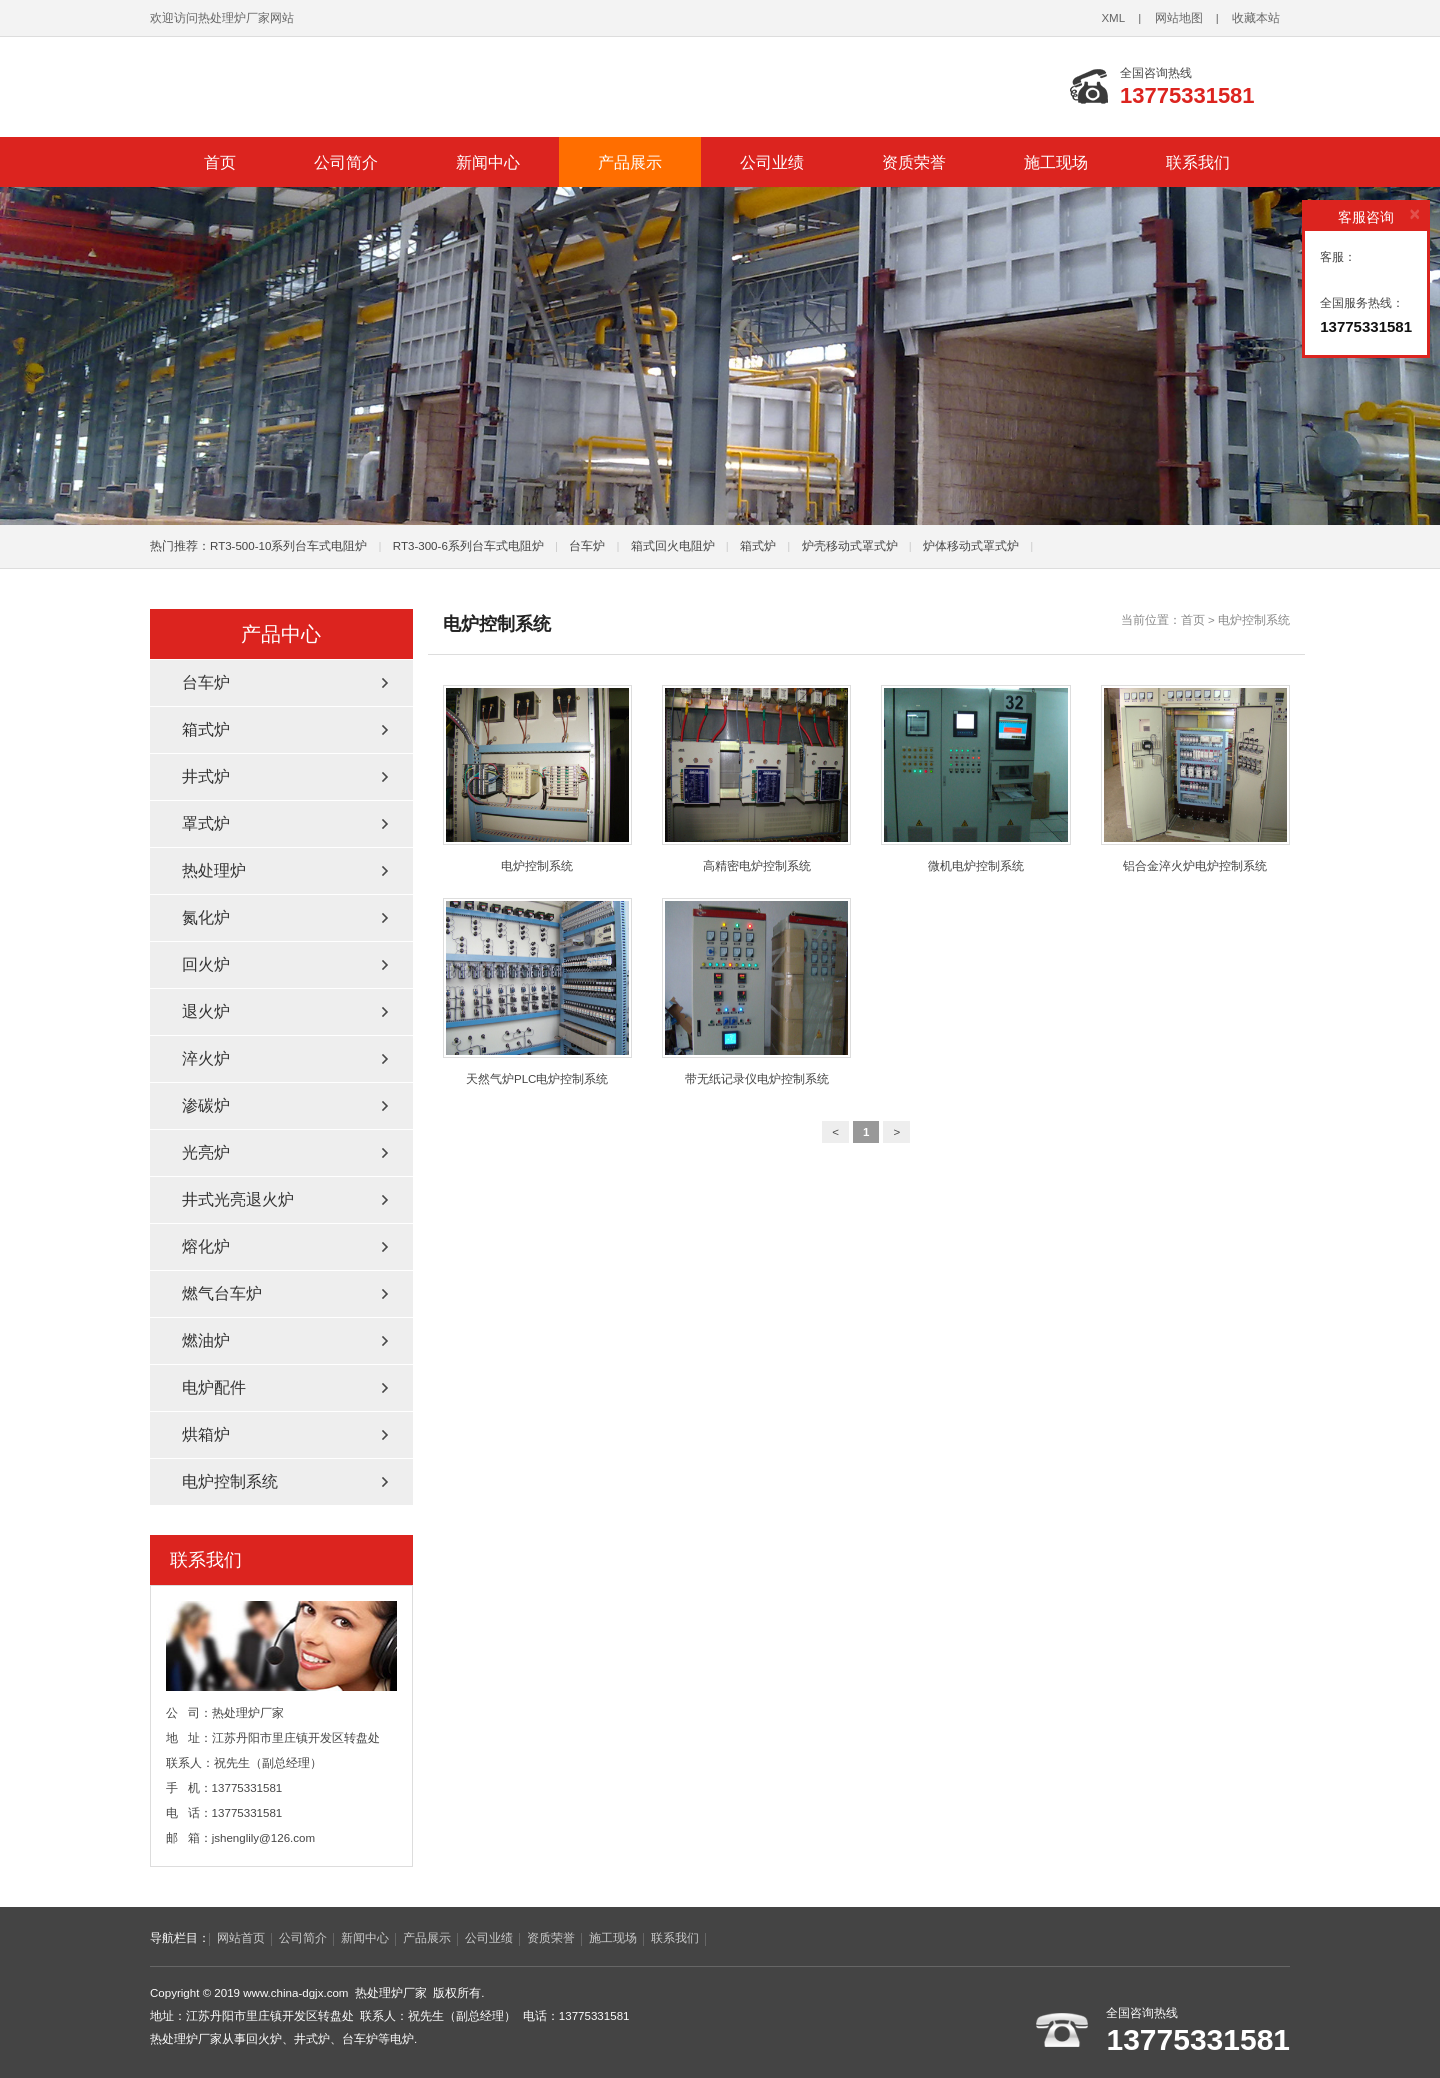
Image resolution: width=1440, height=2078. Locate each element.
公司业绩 (772, 162)
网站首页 (241, 1938)
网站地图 (1179, 18)
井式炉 (206, 776)
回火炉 (206, 964)
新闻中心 (488, 162)
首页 (220, 162)
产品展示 (630, 162)
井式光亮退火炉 (238, 1199)
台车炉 (587, 546)
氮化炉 (206, 917)
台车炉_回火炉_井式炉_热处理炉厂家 (400, 87)
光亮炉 (206, 1152)
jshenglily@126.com (264, 1838)
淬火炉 (206, 1058)
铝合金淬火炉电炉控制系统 (1195, 778)
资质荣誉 (914, 162)
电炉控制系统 (1254, 620)
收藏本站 (1256, 18)
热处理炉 (214, 870)
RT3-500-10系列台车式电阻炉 (288, 546)
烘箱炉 (206, 1434)
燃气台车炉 (222, 1293)
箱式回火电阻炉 (673, 546)
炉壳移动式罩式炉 (850, 546)
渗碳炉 (206, 1105)
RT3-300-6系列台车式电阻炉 (468, 546)
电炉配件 (214, 1387)
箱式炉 (758, 546)
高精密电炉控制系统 (756, 778)
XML (1113, 18)
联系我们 (1198, 162)
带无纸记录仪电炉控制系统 (756, 991)
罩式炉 (206, 823)
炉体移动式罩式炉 (971, 546)
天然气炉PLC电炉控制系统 (537, 991)
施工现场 (1056, 162)
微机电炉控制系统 (975, 778)
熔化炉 (206, 1246)
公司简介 (346, 162)
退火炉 (206, 1011)
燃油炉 (206, 1340)
